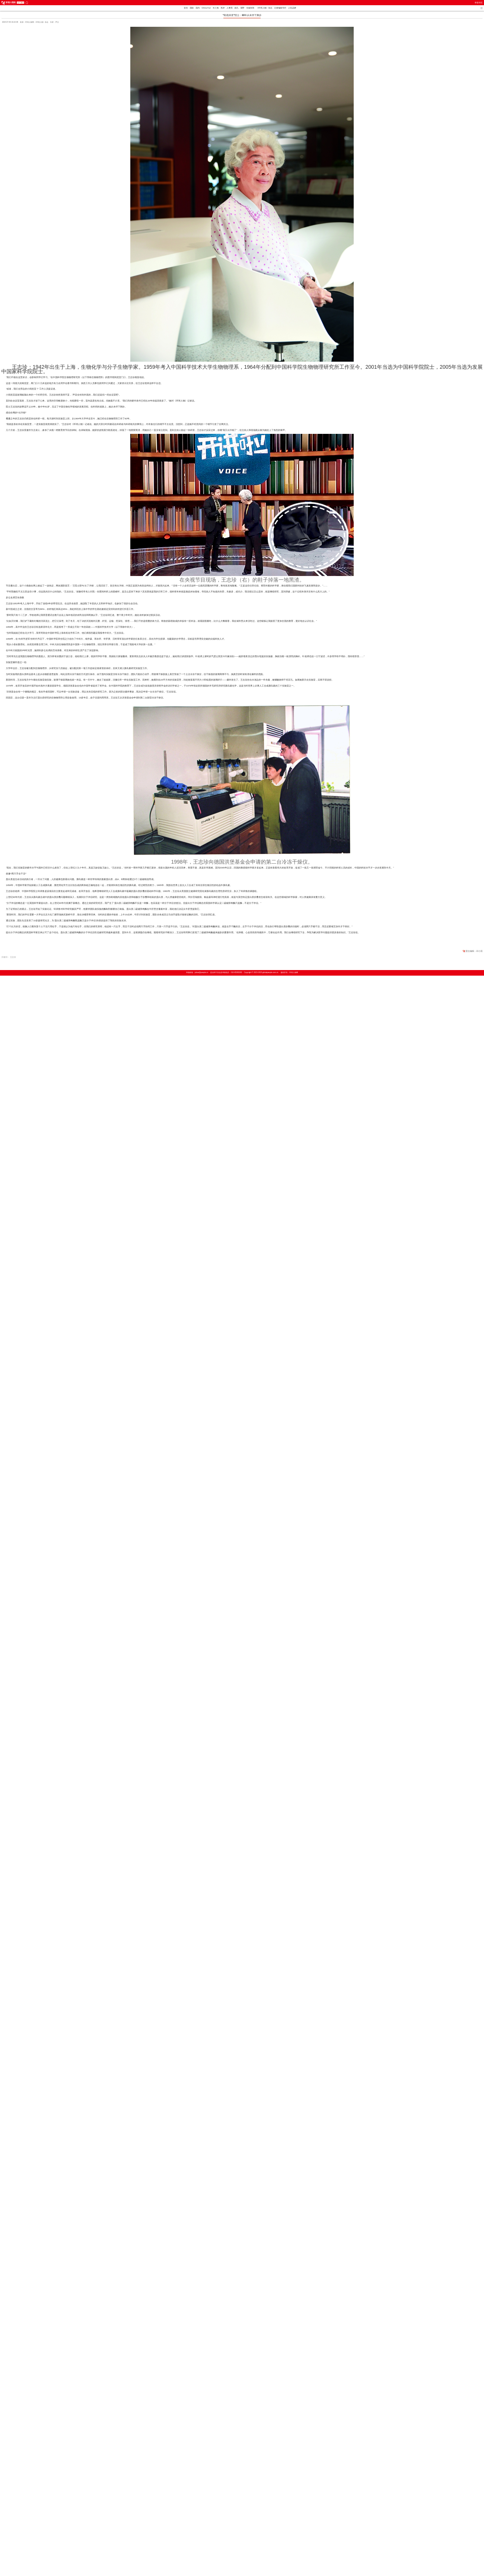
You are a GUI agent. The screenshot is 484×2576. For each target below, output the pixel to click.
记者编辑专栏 (280, 8)
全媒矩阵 (250, 8)
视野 (243, 8)
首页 (186, 8)
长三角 (216, 8)
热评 (223, 8)
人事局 (230, 8)
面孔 (237, 8)
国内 (198, 8)
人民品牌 (292, 8)
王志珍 (13, 957)
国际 (192, 8)
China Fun (206, 8)
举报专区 (479, 2)
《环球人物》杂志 (264, 8)
